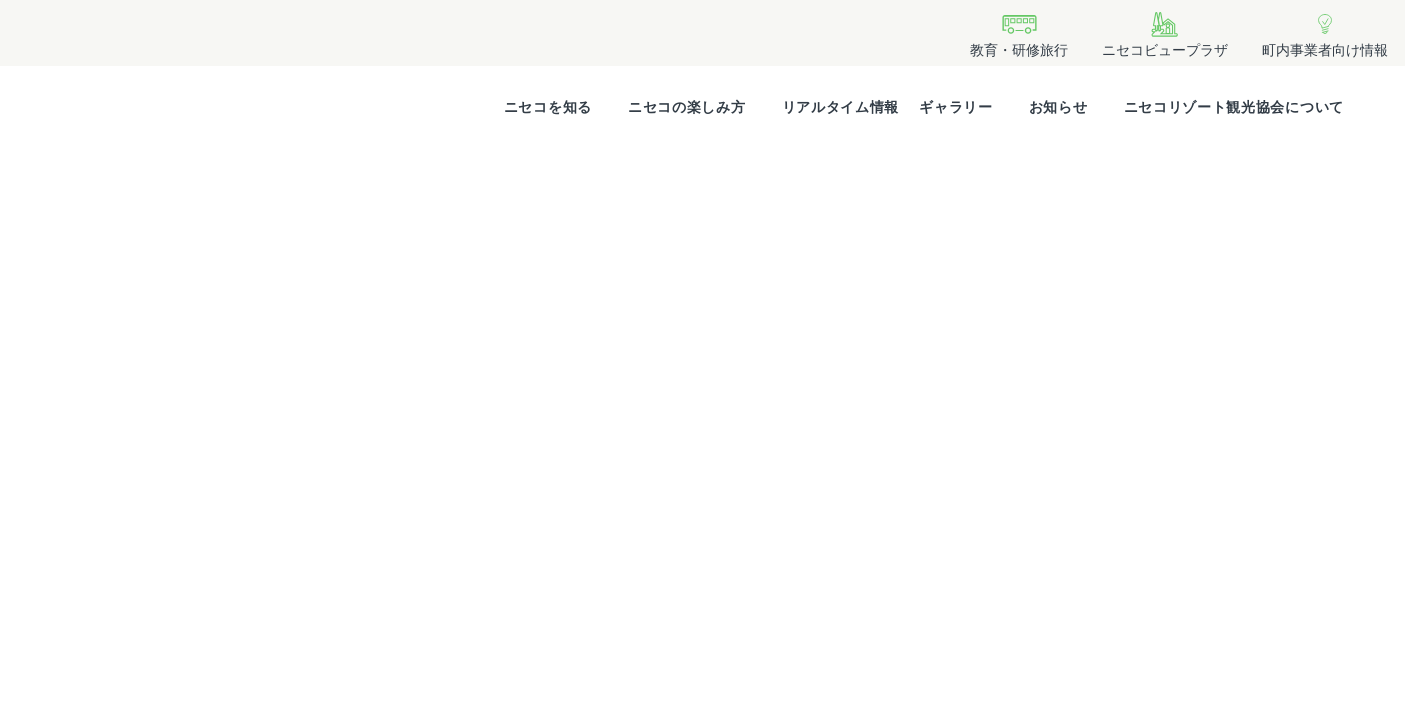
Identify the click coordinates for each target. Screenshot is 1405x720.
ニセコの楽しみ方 (687, 107)
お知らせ (1058, 107)
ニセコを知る (548, 107)
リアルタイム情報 (841, 107)
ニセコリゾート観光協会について (1234, 107)
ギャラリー (956, 107)
